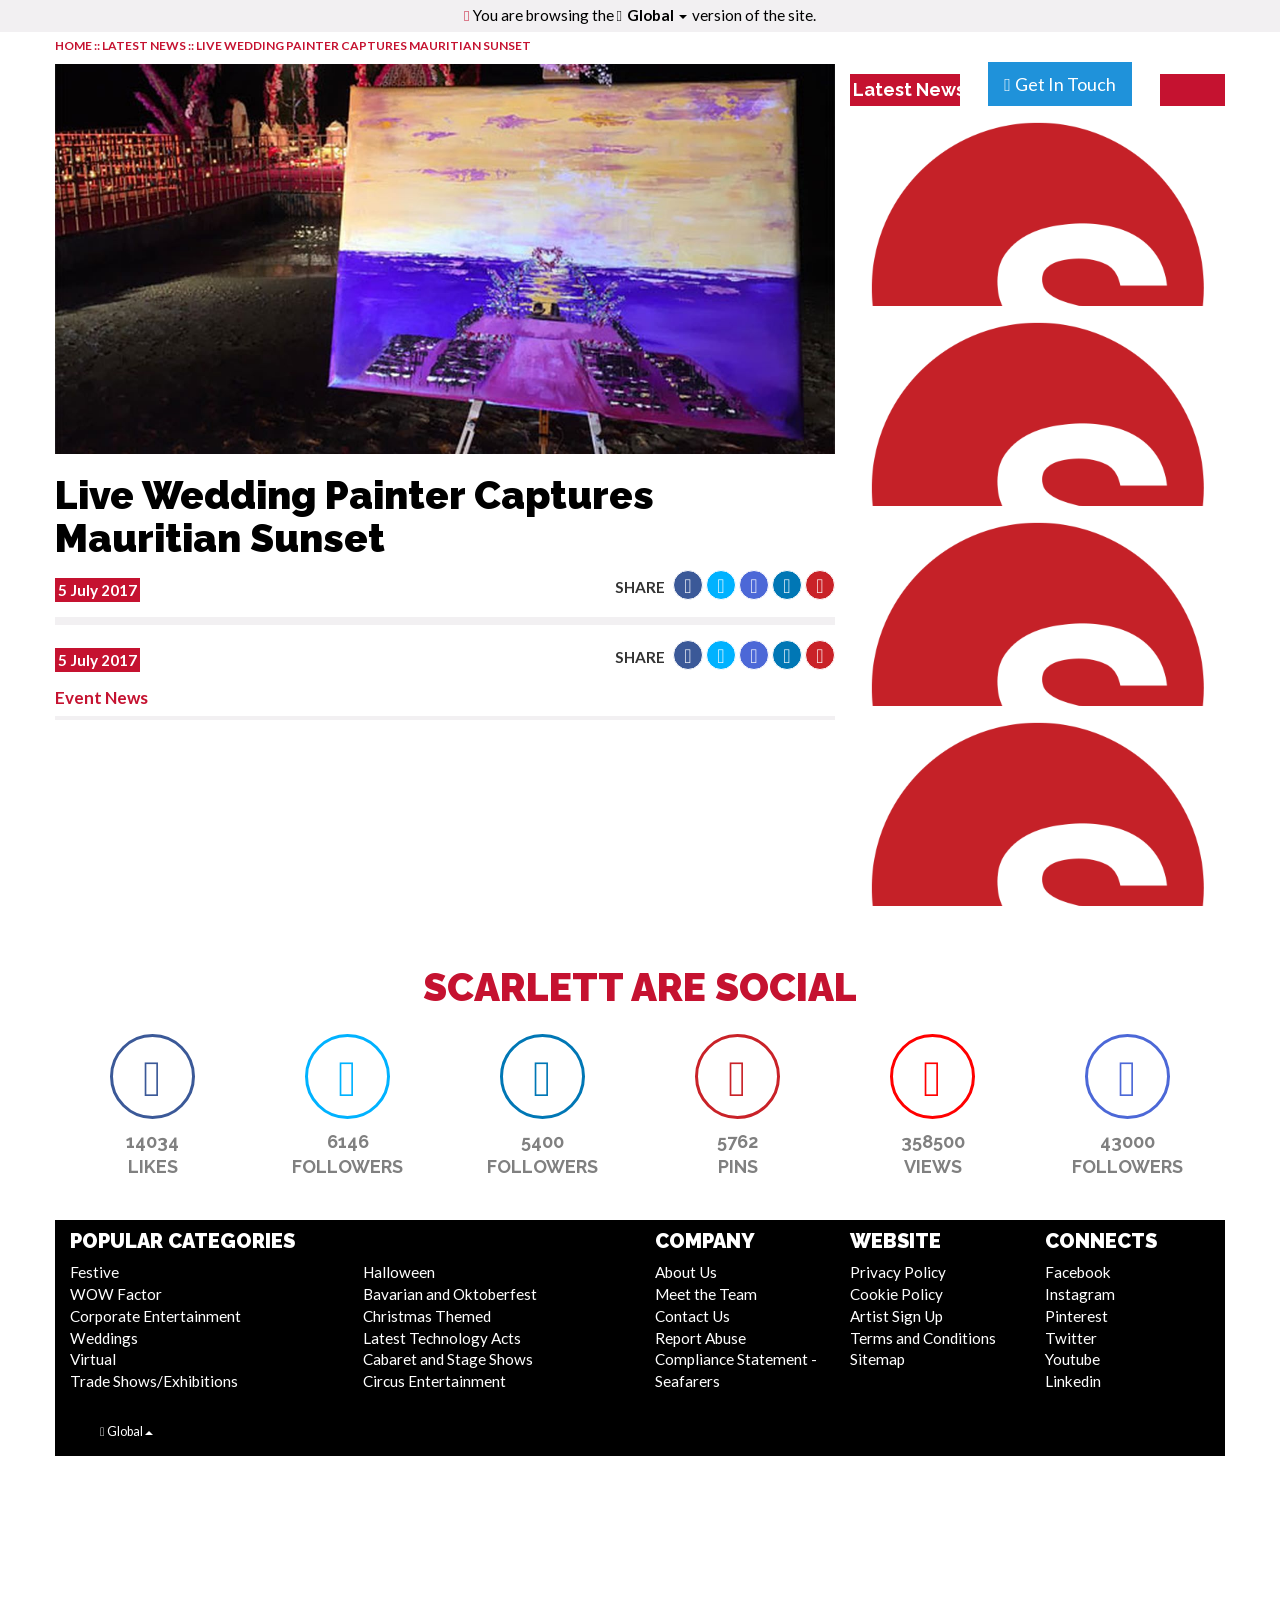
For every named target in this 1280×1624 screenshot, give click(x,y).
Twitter (1071, 1338)
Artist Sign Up (896, 1316)
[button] (688, 585)
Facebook (1078, 1272)
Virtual (93, 1359)
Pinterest (1076, 1316)
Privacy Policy (898, 1272)
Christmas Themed (427, 1316)
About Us (686, 1272)
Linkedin (1073, 1381)
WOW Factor (116, 1294)
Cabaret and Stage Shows (448, 1359)
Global (657, 15)
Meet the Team (706, 1294)
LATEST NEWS (145, 45)
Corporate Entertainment (155, 1316)
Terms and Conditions (923, 1338)
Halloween (399, 1272)
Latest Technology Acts (442, 1338)
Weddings (104, 1338)
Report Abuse (700, 1338)
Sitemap (877, 1359)
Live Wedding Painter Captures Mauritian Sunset (363, 45)
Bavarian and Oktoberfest (450, 1294)
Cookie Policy (896, 1294)
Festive (94, 1272)
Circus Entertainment (434, 1381)
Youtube (1072, 1359)
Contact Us (692, 1316)
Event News (101, 697)
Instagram (1080, 1294)
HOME (73, 45)
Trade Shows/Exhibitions (154, 1381)
